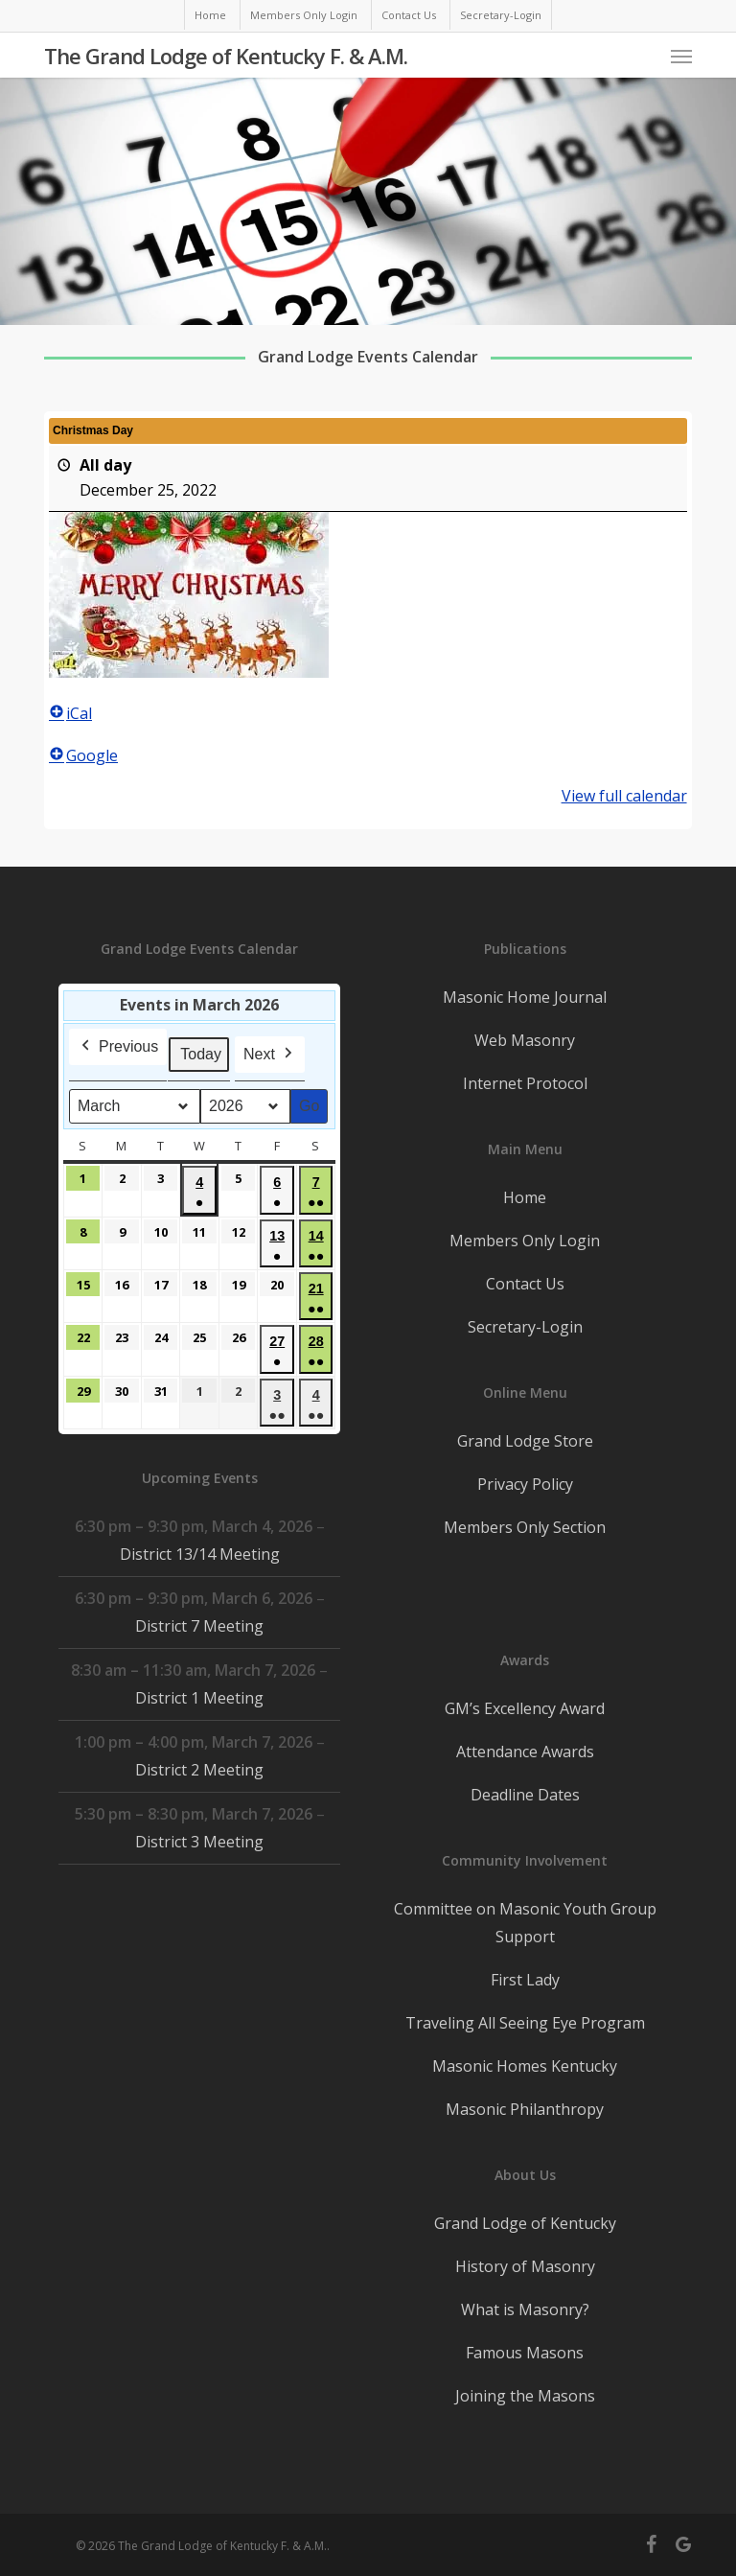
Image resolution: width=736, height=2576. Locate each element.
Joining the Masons (525, 2395)
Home (524, 1197)
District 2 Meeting (199, 1769)
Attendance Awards (525, 1751)
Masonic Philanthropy (525, 2109)
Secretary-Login (525, 1326)
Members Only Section (525, 1527)
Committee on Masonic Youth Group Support (525, 1922)
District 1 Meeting (199, 1697)
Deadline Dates (525, 1794)
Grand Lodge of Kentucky (525, 2223)
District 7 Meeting (199, 1625)
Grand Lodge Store (525, 1440)
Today (200, 1054)
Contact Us (525, 1283)
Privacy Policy (525, 1484)
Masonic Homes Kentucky (524, 2066)
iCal (70, 713)
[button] (681, 55)
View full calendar (624, 795)
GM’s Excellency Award (525, 1708)
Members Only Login (524, 1240)
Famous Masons (525, 2352)
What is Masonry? (525, 2309)
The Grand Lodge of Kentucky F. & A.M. (225, 55)
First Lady (525, 1979)
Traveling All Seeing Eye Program (525, 2022)
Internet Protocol (525, 1083)
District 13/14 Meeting (200, 1554)
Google (83, 755)
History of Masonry (525, 2266)
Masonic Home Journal (525, 997)
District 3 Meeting (199, 1841)
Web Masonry (524, 1040)
